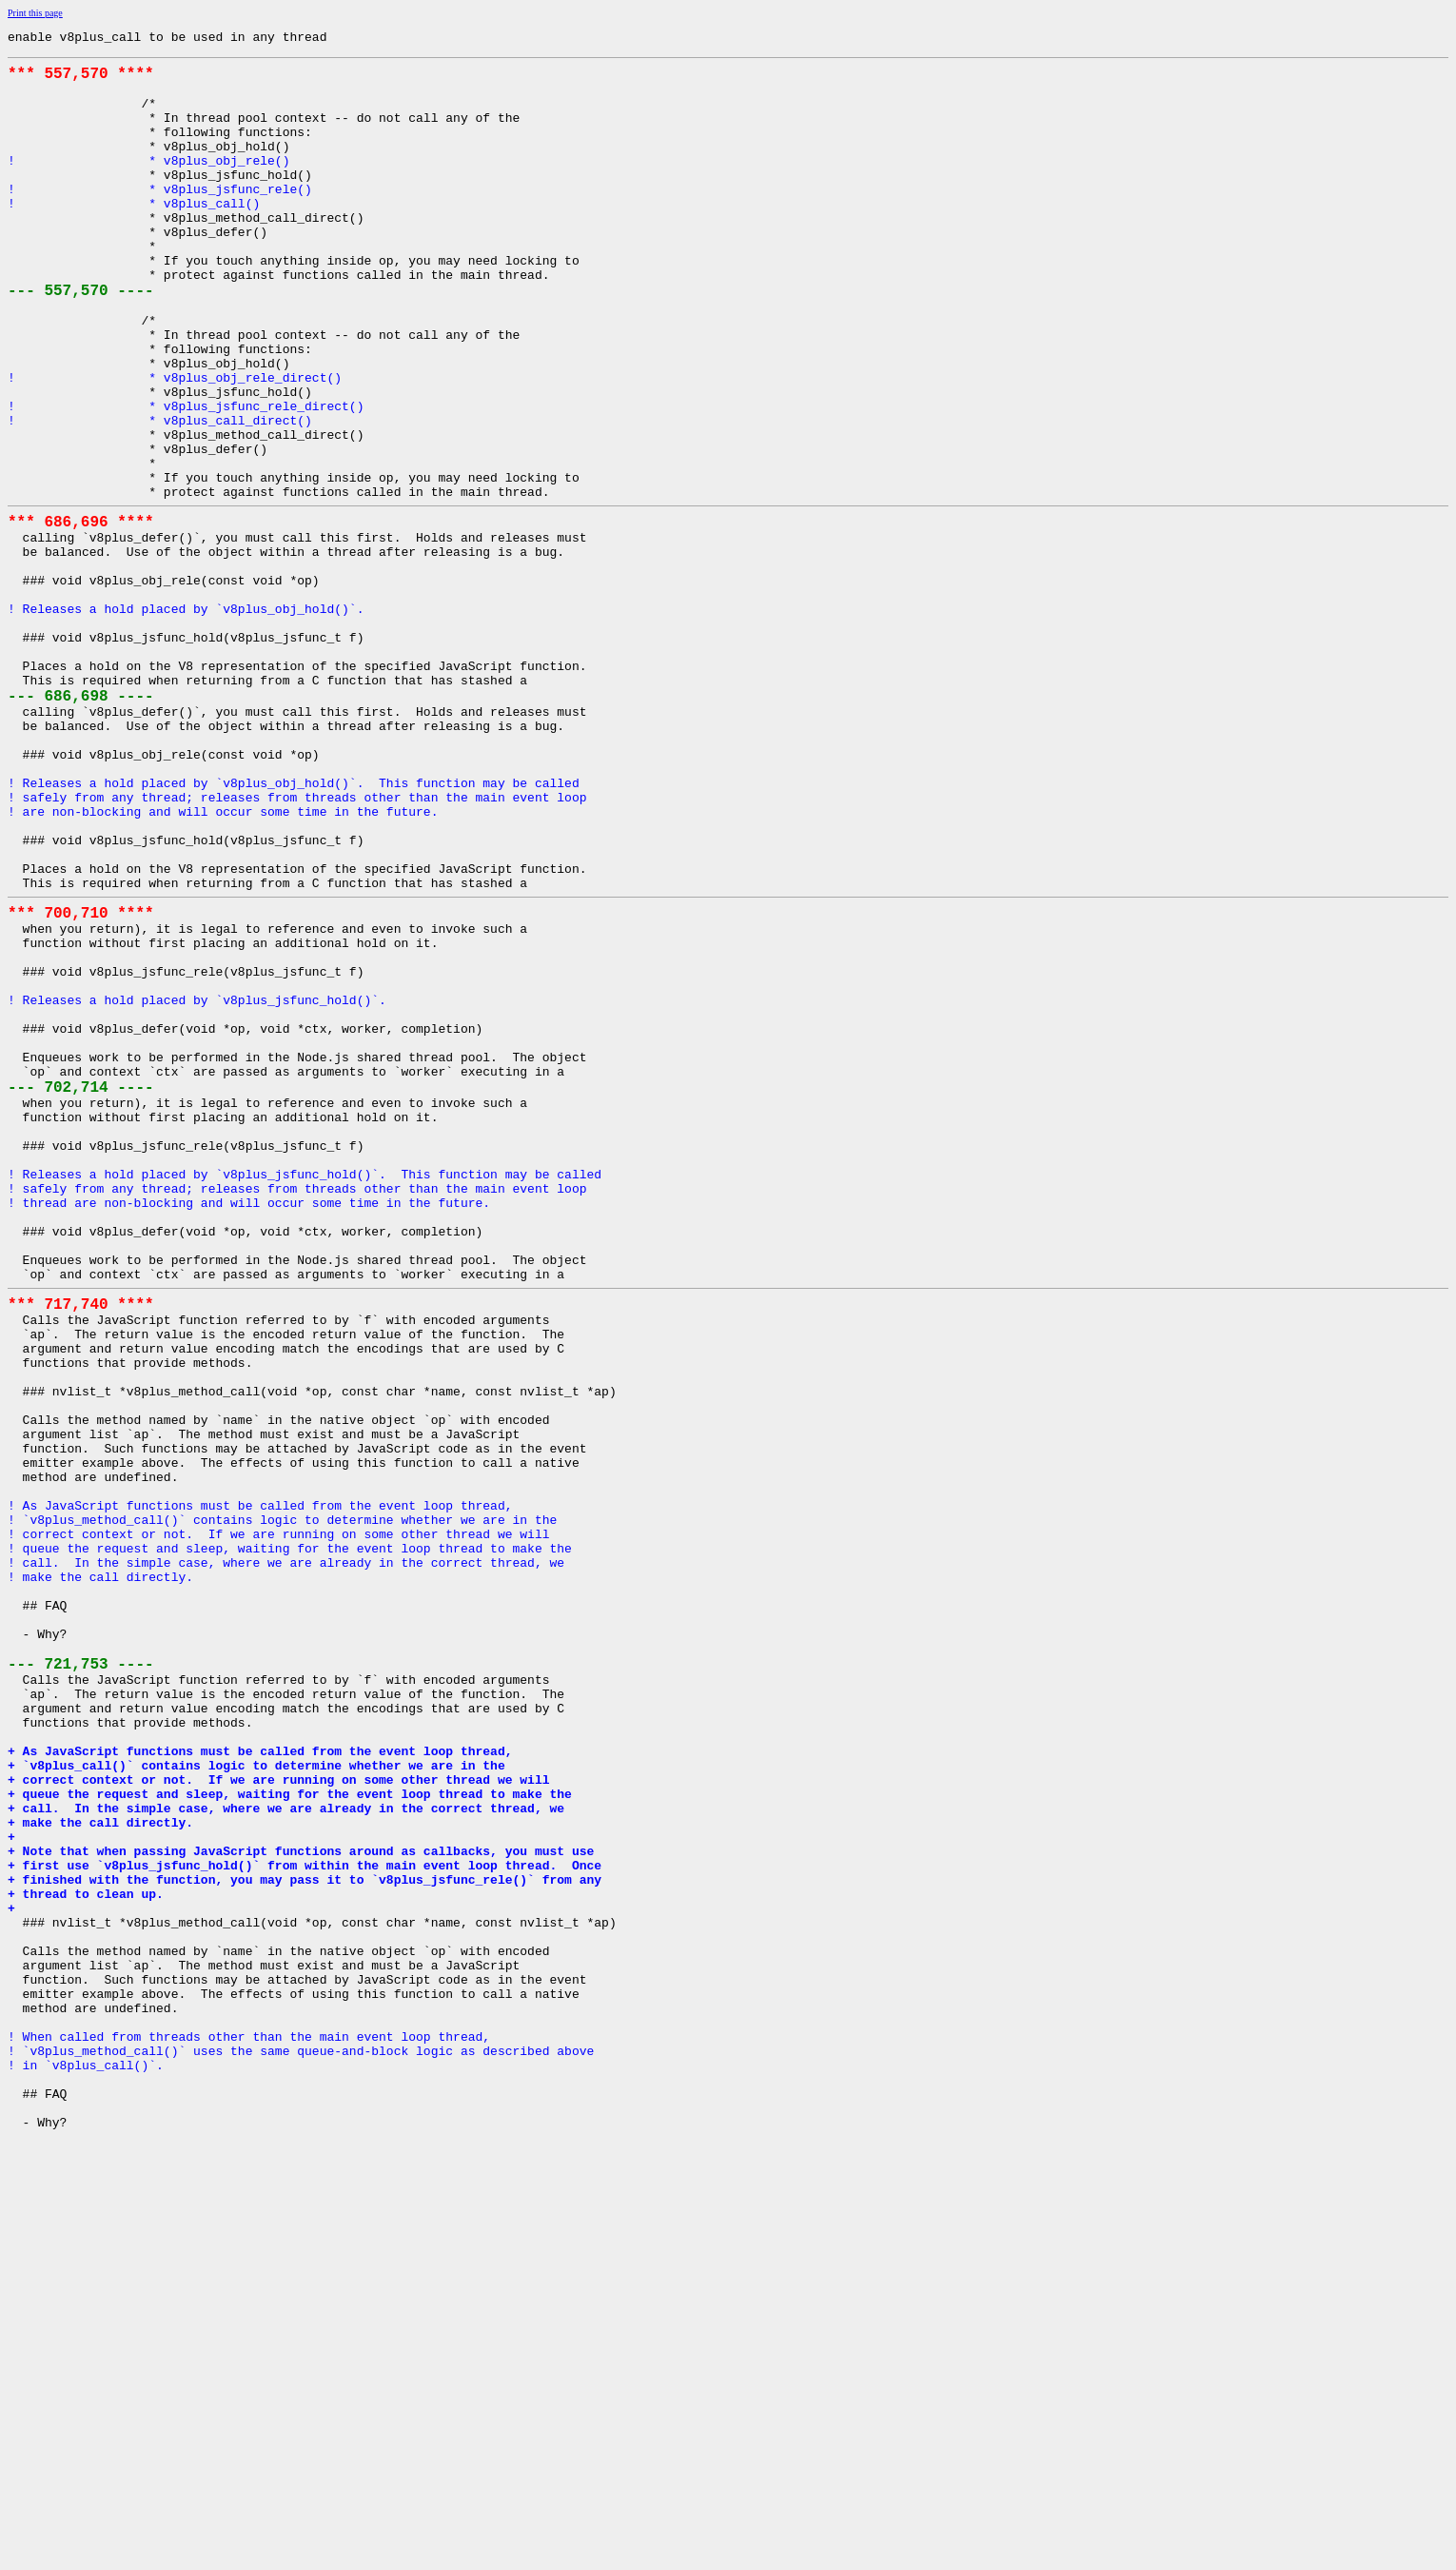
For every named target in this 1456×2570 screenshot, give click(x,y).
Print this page (35, 13)
